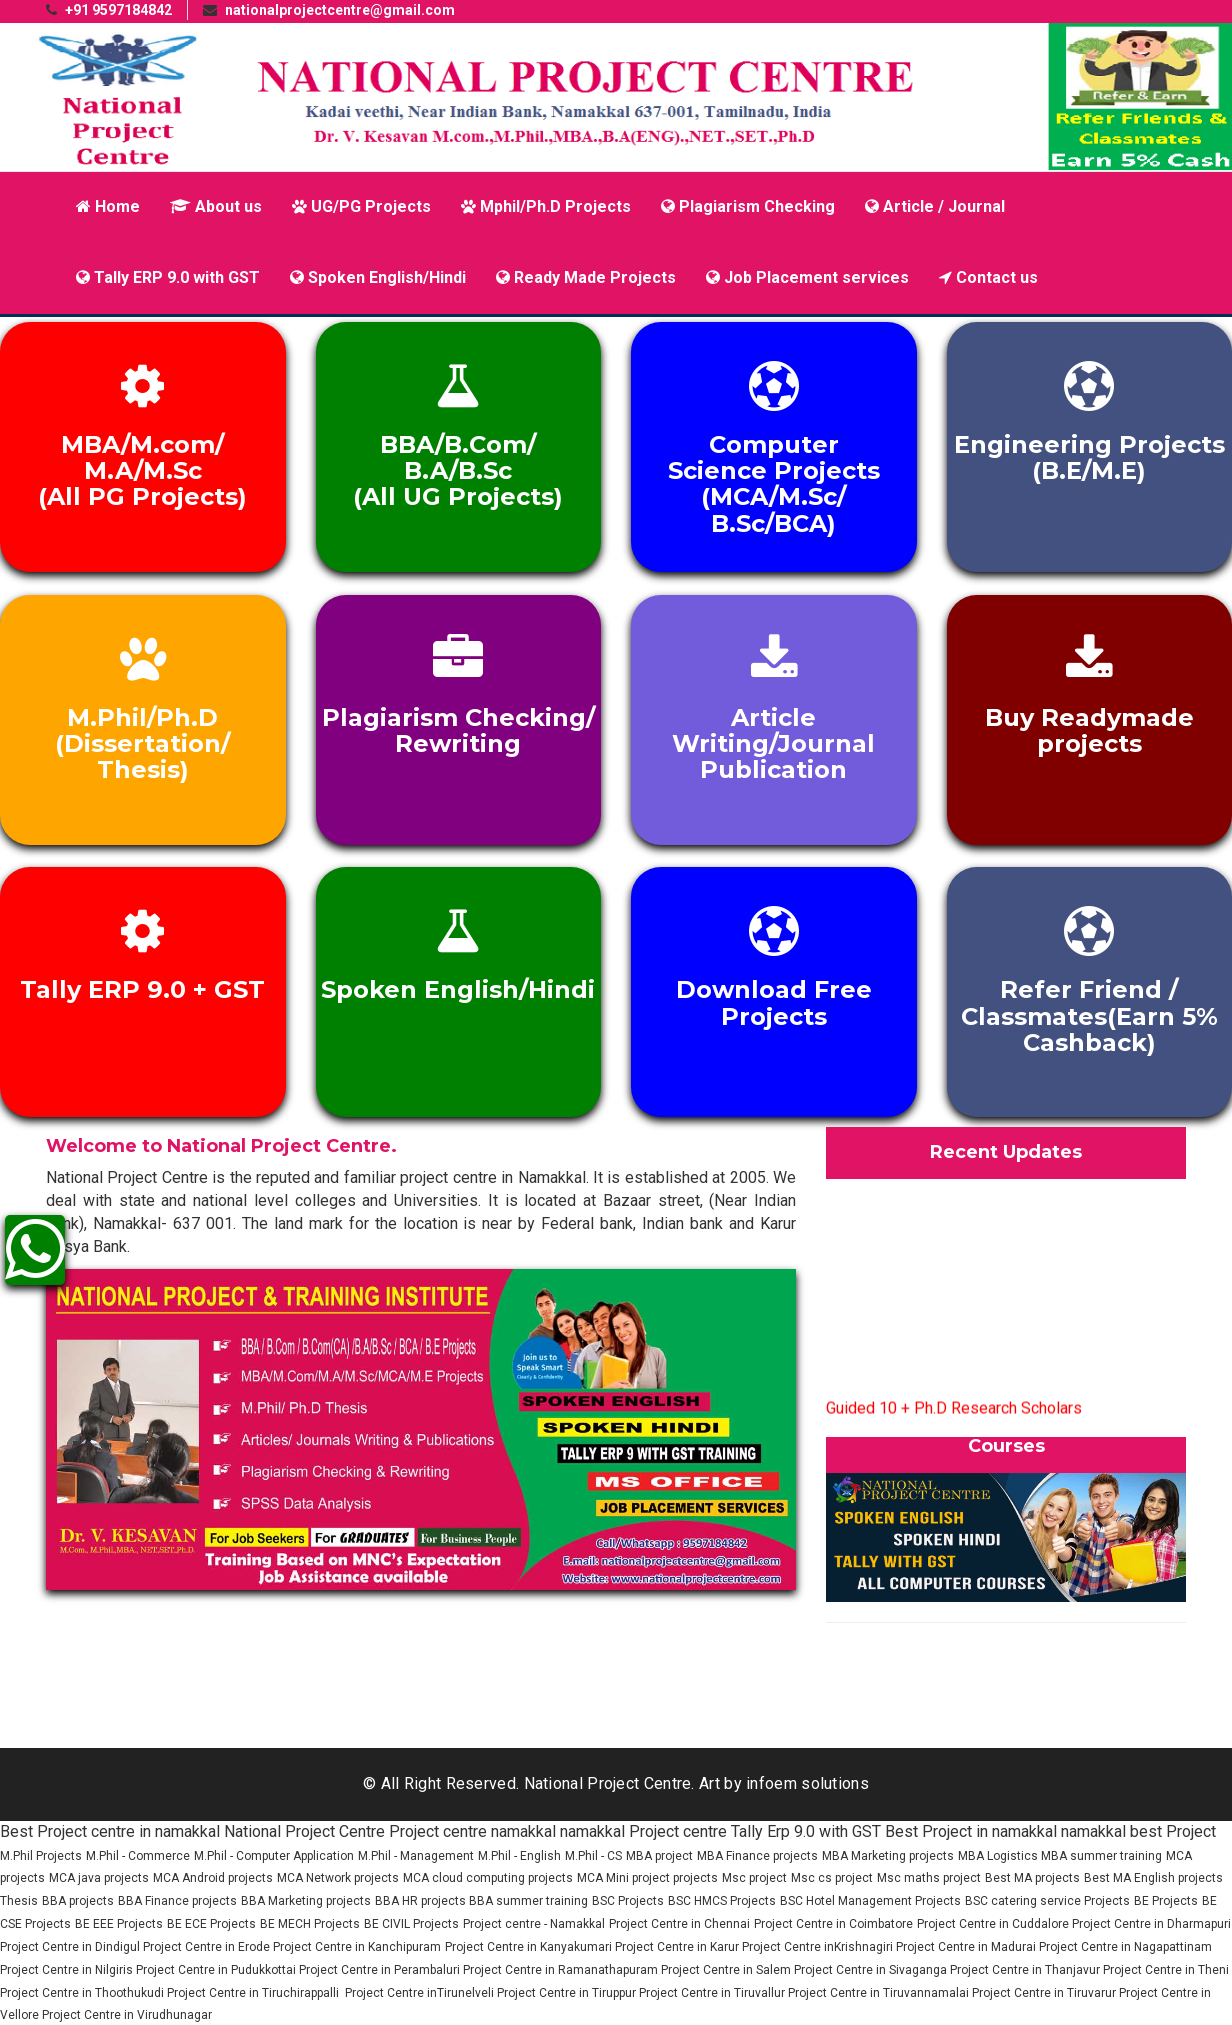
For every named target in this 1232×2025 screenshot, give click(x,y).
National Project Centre (304, 1831)
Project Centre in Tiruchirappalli (254, 1993)
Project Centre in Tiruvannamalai (880, 1993)
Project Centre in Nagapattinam (1125, 1947)
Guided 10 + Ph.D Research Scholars (954, 1414)
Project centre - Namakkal (534, 1924)
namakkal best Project (1138, 1831)
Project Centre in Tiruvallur (713, 1993)
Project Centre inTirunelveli (419, 1993)
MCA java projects (99, 1878)
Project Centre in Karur (678, 1947)
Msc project (754, 1878)
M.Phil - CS (593, 1856)
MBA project (659, 1856)
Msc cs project (832, 1878)
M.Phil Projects (41, 1856)
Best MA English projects (1153, 1878)
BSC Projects (628, 1901)
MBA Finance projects (757, 1856)
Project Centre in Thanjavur (1026, 1970)
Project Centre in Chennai (679, 1924)
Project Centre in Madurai (967, 1947)
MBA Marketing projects (888, 1856)
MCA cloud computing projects (488, 1878)
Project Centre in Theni (1166, 1970)
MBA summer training (1101, 1856)
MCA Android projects (213, 1878)
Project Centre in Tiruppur (568, 1993)
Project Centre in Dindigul (71, 1947)
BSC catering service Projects (1047, 1901)
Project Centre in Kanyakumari (530, 1947)
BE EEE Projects (119, 1924)
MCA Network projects (338, 1878)
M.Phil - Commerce (138, 1856)
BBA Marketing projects (306, 1901)
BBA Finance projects (177, 1901)
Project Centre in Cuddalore (994, 1924)
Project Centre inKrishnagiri (819, 1947)
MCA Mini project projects (647, 1878)
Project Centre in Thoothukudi (83, 1993)
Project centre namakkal (472, 1831)
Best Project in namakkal (971, 1831)
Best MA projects (1032, 1878)
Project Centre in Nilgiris (68, 1970)
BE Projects (1166, 1901)
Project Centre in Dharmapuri (1151, 1924)
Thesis (19, 1901)
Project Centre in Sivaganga (872, 1970)
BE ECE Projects (211, 1924)
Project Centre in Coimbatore (833, 1924)
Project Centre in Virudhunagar (127, 2015)
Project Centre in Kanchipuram (357, 1947)
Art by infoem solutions (784, 1783)
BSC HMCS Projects (722, 1901)
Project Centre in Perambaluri (381, 1970)
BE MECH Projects (310, 1924)
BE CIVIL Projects (411, 1924)
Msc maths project (929, 1878)
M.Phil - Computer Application (274, 1856)
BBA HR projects (422, 1901)
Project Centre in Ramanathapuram (562, 1970)
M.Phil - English (519, 1856)
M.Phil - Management (416, 1856)
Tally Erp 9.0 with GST (806, 1831)
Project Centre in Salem (727, 1970)
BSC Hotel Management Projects (870, 1901)
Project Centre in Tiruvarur (1045, 1993)
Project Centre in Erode (208, 1947)
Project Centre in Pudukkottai (217, 1970)
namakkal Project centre (643, 1831)
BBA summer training (528, 1901)
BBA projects (78, 1901)
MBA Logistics (999, 1856)
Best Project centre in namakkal (110, 1831)
